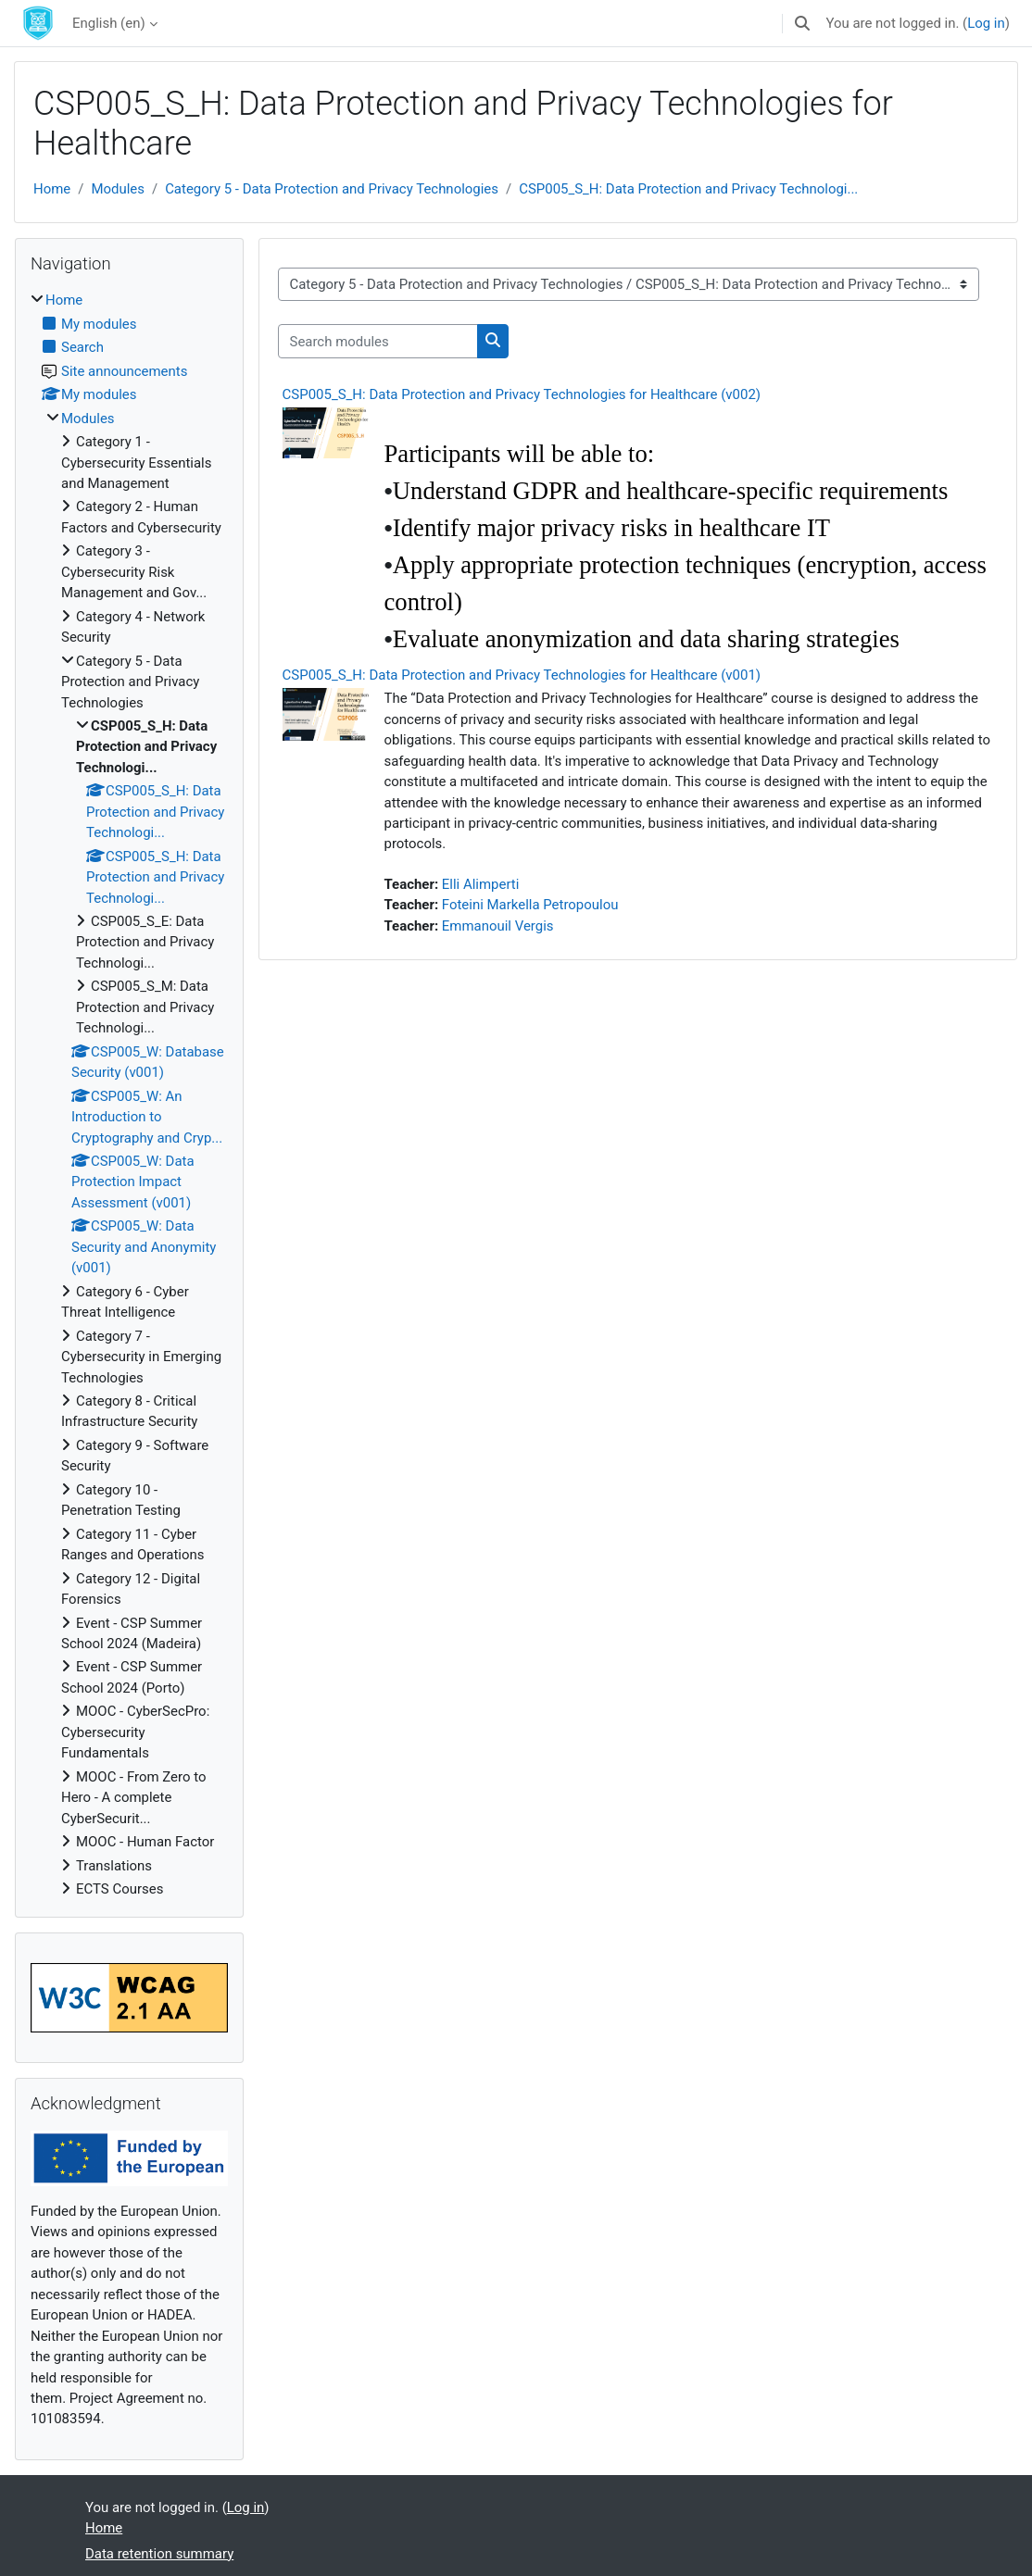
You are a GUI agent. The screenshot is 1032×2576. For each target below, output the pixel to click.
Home (51, 189)
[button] (802, 23)
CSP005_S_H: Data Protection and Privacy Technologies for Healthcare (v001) (522, 675)
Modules (118, 189)
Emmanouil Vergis (498, 926)
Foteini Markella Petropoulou (530, 904)
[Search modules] (378, 340)
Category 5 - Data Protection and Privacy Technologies (331, 189)
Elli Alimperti (481, 884)
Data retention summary (159, 2553)
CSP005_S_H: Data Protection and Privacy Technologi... (688, 189)
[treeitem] (129, 1094)
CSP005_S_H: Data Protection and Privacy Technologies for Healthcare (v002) (522, 394)
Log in (986, 23)
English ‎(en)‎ (108, 23)
